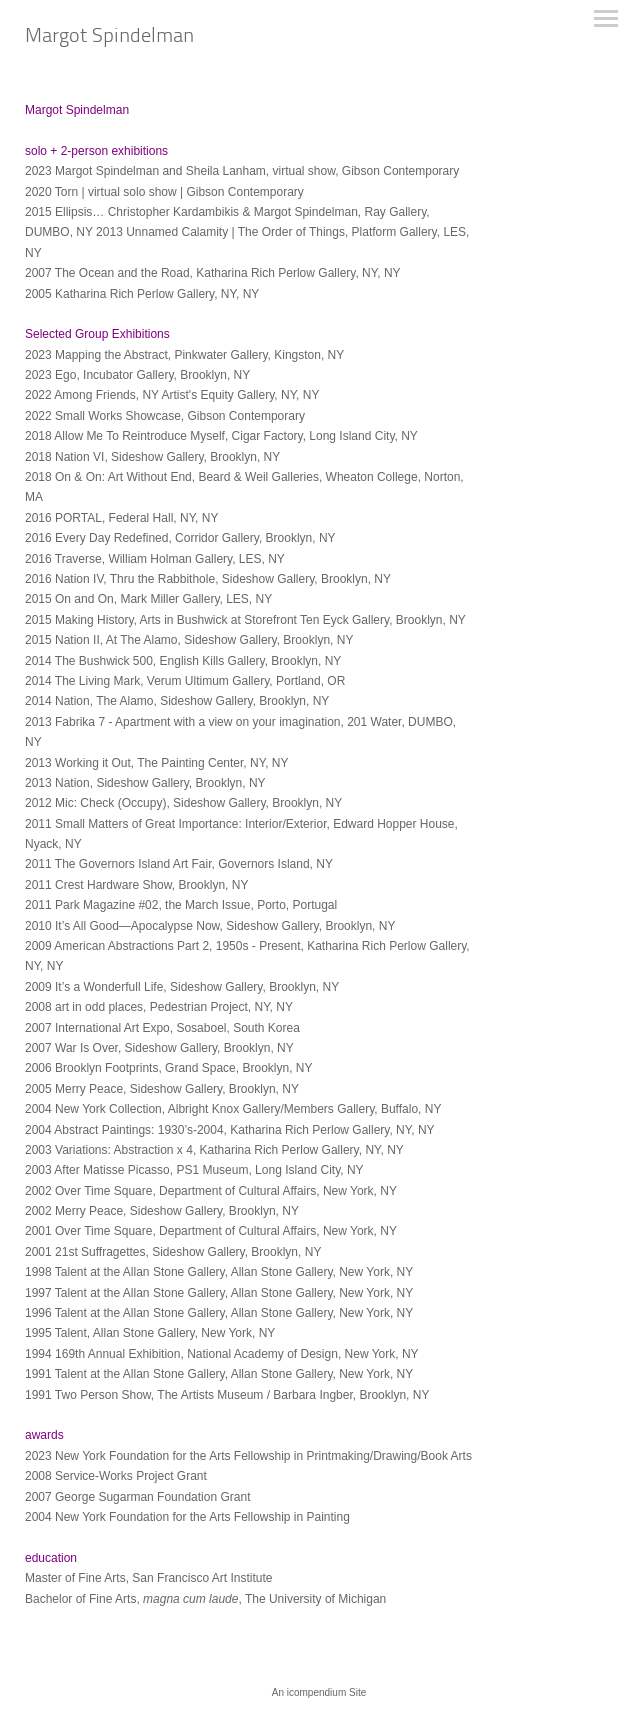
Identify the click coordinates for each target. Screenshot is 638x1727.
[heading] (109, 38)
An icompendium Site (319, 1692)
